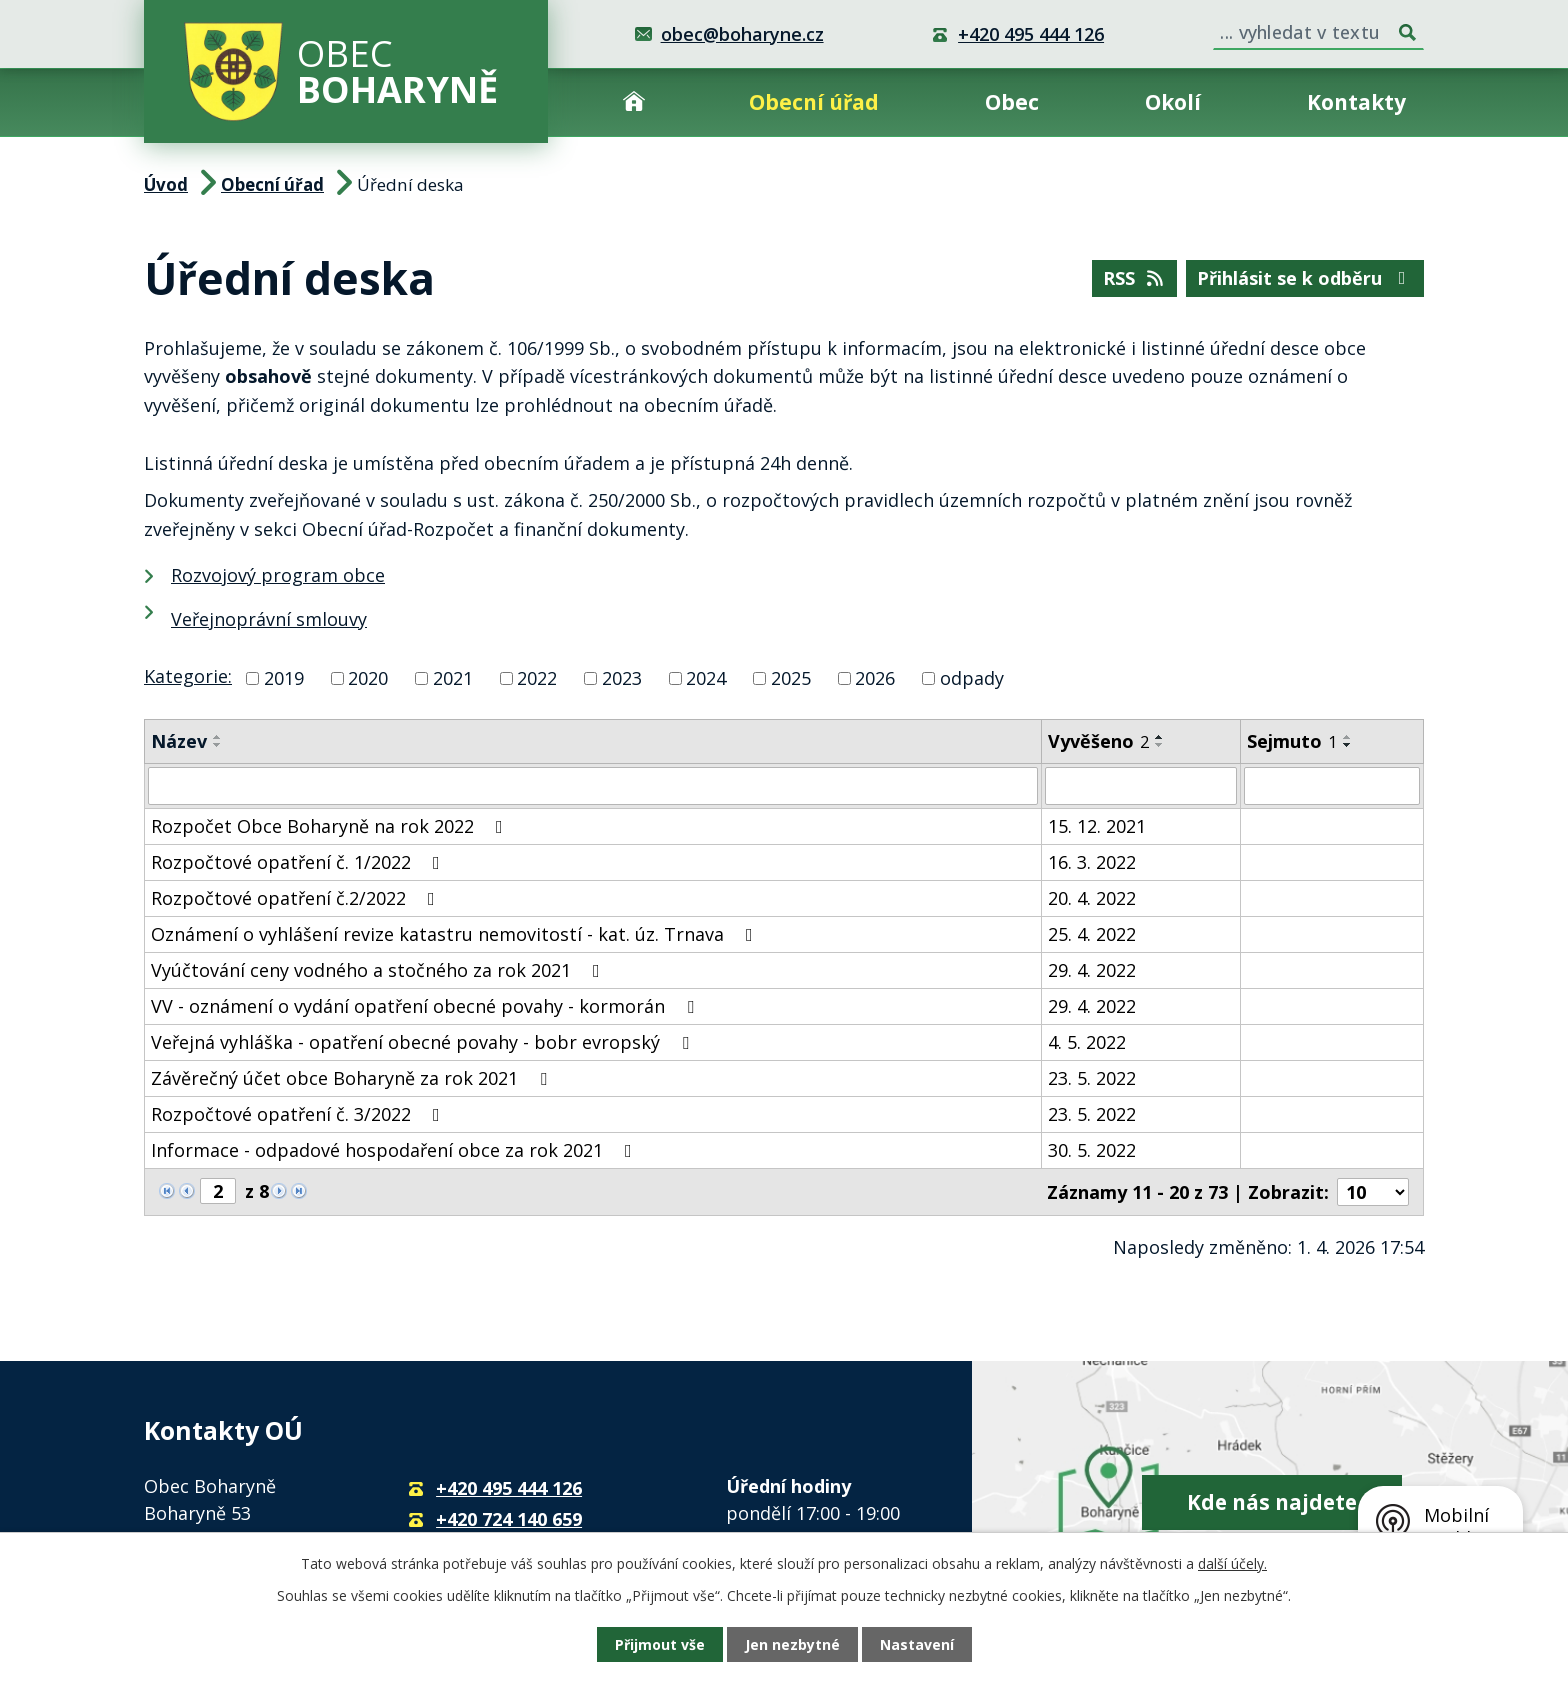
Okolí (1173, 102)
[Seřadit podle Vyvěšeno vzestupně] (1160, 737)
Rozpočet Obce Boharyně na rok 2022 (331, 826)
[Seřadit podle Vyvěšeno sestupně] (1160, 745)
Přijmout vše (660, 1644)
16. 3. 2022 (1092, 862)
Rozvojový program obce (278, 575)
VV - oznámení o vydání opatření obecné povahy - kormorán (426, 1006)
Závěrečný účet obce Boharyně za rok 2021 (353, 1078)
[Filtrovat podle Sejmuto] (1332, 786)
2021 (453, 678)
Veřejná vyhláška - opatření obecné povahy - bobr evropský (424, 1042)
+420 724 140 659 (509, 1519)
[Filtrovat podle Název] (593, 786)
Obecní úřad (814, 102)
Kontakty (1356, 102)
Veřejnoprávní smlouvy (269, 619)
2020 (368, 678)
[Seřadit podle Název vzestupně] (218, 737)
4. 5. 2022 (1087, 1042)
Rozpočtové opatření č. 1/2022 (299, 862)
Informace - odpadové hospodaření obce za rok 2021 (395, 1150)
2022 (537, 678)
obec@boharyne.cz (742, 34)
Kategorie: (188, 676)
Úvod (634, 102)
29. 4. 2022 (1092, 970)
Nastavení (917, 1644)
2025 (791, 678)
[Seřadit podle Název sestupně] (218, 745)
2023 (622, 678)
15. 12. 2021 (1097, 826)
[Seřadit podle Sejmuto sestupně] (1348, 745)
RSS (1135, 278)
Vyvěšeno (1098, 741)
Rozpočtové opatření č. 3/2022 (299, 1114)
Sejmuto (1292, 741)
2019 (284, 678)
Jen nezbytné (792, 1644)
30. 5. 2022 (1092, 1150)
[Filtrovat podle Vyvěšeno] (1141, 786)
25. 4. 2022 (1092, 934)
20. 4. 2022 (1092, 898)
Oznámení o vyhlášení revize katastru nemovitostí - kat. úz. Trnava (456, 934)
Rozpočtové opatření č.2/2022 (297, 898)
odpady (972, 678)
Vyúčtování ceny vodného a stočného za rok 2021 (379, 970)
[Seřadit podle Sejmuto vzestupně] (1348, 737)
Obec (1012, 102)
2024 (706, 678)
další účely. (1232, 1563)
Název (179, 741)
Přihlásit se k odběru (1305, 278)
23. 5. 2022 (1092, 1078)
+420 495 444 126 (1031, 34)
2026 (875, 678)
